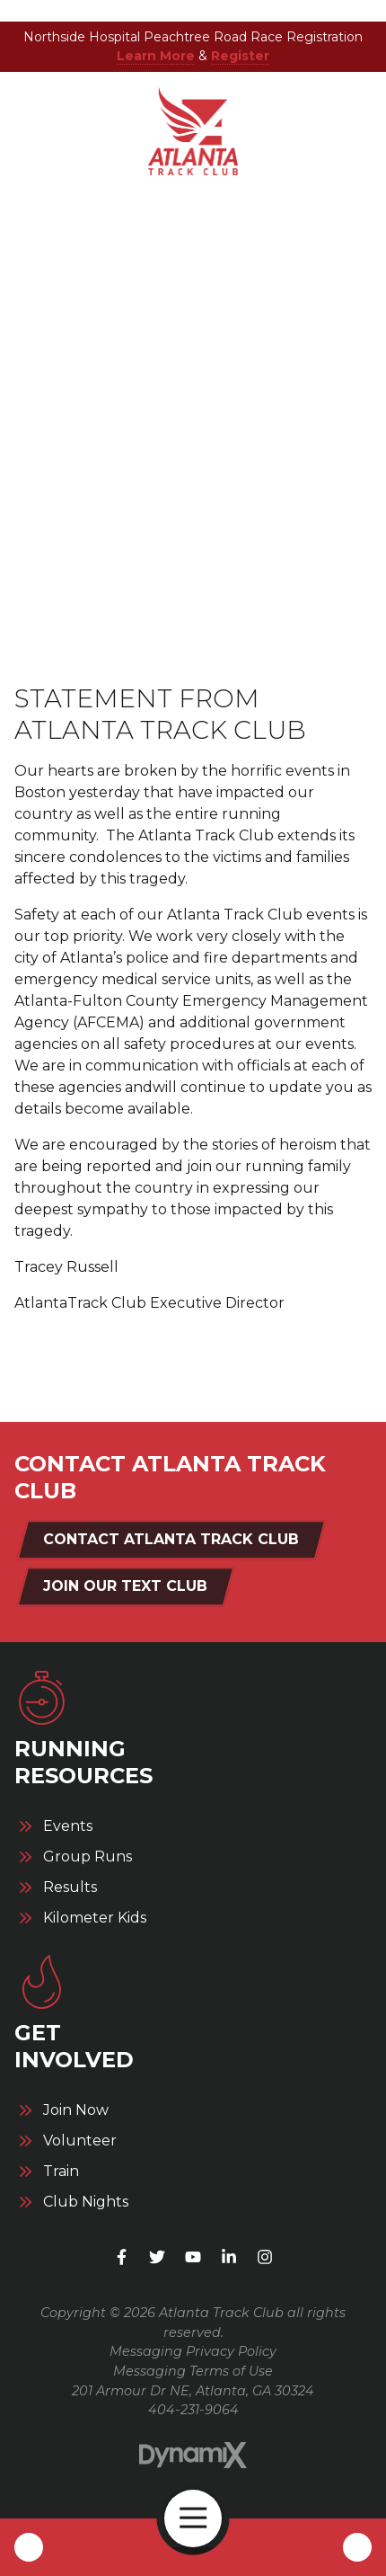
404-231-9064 (193, 2410)
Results (70, 1887)
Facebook (121, 2257)
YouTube (193, 2257)
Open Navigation (201, 2518)
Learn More (156, 56)
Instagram (265, 2257)
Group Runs (87, 1857)
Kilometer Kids (94, 1918)
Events (67, 1826)
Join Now (76, 2110)
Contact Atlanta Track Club (171, 1539)
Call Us (28, 2547)
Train (61, 2171)
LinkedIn (229, 2257)
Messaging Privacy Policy (193, 2351)
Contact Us (357, 2547)
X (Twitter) (157, 2257)
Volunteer (80, 2141)
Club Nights (85, 2202)
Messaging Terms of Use (193, 2371)
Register (240, 56)
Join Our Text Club (125, 1585)
